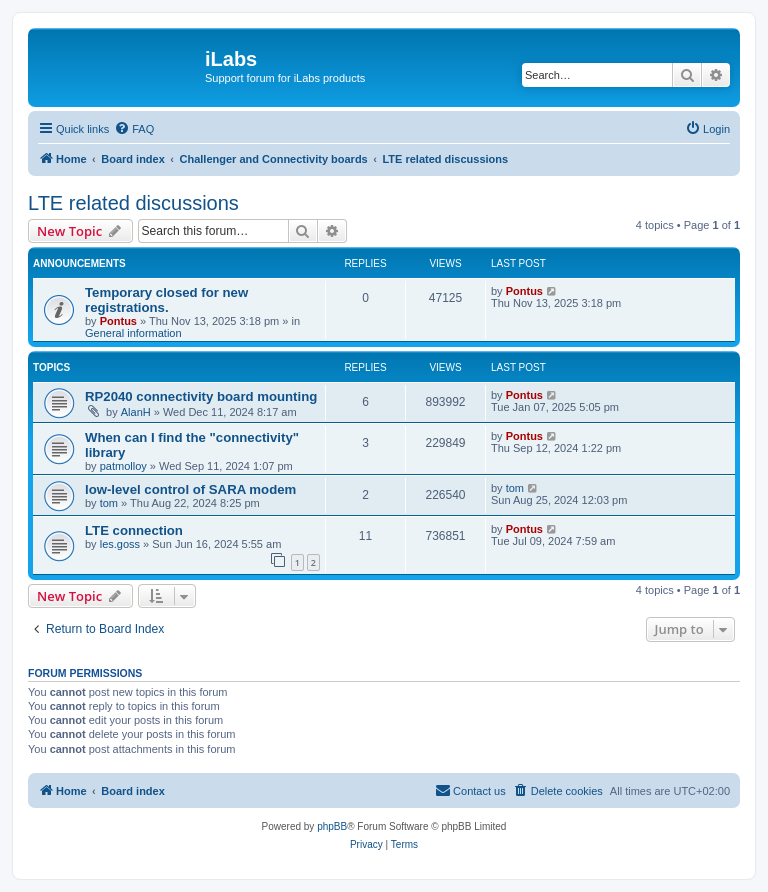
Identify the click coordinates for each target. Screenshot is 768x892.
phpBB (332, 826)
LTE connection (134, 530)
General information (133, 333)
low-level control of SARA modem (190, 489)
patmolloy (123, 466)
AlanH (136, 412)
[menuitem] (134, 129)
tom (109, 503)
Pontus (118, 321)
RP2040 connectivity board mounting (201, 396)
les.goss (120, 544)
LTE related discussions (133, 203)
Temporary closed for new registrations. (166, 300)
